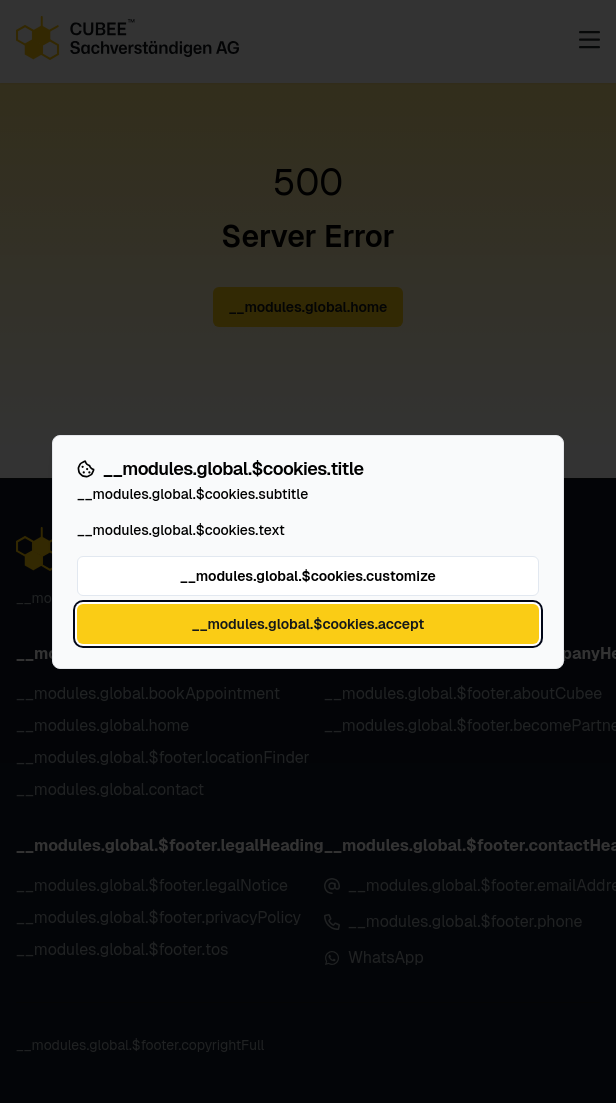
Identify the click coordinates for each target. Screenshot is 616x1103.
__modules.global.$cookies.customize (308, 576)
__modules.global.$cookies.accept (308, 624)
